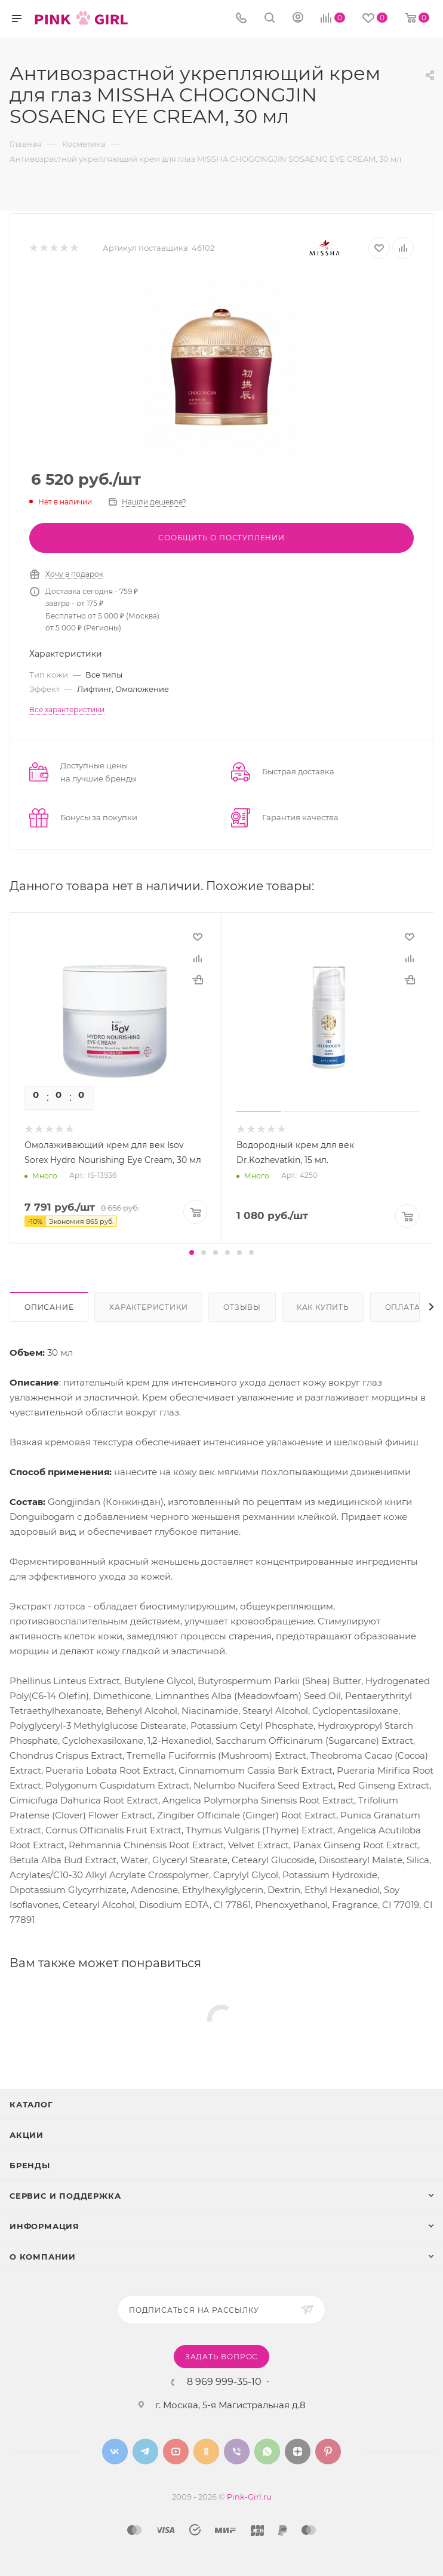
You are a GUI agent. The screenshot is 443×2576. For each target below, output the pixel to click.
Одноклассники (206, 2451)
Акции (27, 2135)
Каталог (31, 2104)
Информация (44, 2226)
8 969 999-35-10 (224, 2382)
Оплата (402, 1307)
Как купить (323, 1307)
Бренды (30, 2165)
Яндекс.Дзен (297, 2451)
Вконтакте (115, 2451)
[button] (192, 1252)
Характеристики (148, 1307)
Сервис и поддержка (65, 2195)
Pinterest (328, 2451)
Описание (48, 1307)
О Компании (43, 2256)
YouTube (176, 2451)
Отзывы (242, 1307)
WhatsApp (267, 2451)
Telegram (145, 2451)
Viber (237, 2451)
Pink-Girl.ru (249, 2496)
